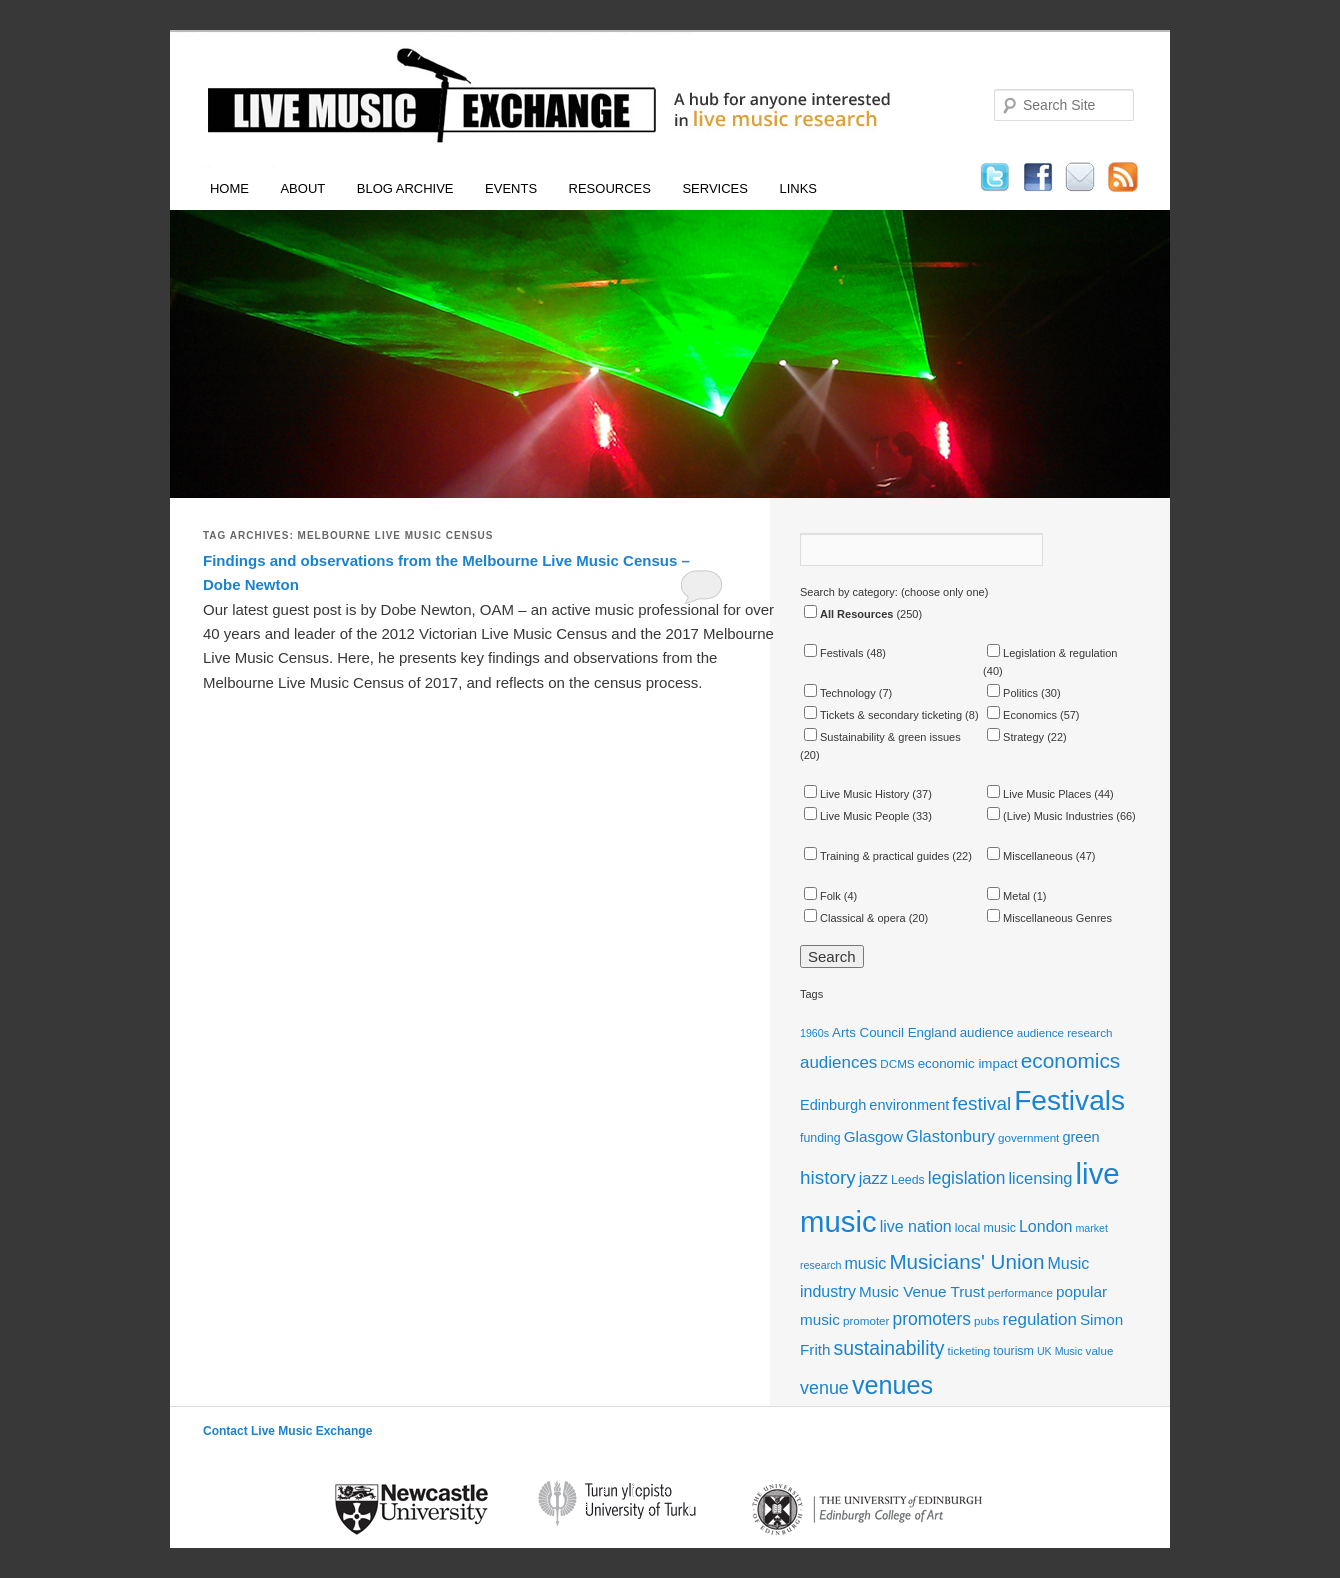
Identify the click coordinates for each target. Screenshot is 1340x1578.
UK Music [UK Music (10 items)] (1060, 1351)
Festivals (833, 653)
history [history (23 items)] (828, 1177)
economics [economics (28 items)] (1071, 1060)
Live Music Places (1039, 794)
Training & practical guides (876, 856)
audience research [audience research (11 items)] (1065, 1032)
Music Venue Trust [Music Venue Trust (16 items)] (922, 1291)
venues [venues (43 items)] (892, 1385)
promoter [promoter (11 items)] (866, 1320)
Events (511, 188)
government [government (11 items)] (1028, 1137)
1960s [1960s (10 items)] (814, 1033)
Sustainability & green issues (882, 737)
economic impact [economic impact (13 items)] (968, 1063)
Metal (1008, 896)
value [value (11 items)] (1100, 1350)
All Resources (848, 614)
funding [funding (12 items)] (820, 1138)
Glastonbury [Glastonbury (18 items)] (950, 1136)
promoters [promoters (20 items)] (932, 1319)
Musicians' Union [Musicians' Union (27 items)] (966, 1261)
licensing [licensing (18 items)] (1040, 1178)
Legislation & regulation (1052, 653)
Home (229, 188)
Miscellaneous (1030, 856)
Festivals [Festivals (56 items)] (1069, 1100)
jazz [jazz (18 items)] (873, 1178)
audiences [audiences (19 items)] (838, 1062)
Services (715, 188)
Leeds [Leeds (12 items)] (908, 1180)
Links (798, 188)
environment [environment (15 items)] (909, 1105)
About (302, 188)
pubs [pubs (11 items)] (986, 1320)
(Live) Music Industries (1050, 816)
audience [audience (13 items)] (987, 1032)
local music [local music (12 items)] (985, 1228)
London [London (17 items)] (1045, 1226)
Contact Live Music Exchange (287, 1431)
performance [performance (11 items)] (1020, 1292)
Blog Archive (405, 188)
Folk (822, 896)
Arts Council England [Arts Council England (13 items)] (894, 1032)
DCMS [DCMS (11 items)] (897, 1063)
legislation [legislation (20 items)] (967, 1178)
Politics (1012, 693)
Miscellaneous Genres (1049, 918)
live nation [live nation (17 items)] (916, 1226)
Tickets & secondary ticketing (883, 715)
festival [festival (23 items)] (981, 1103)
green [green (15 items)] (1080, 1137)
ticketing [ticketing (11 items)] (969, 1350)
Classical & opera (855, 918)
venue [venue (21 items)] (824, 1388)
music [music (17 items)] (866, 1263)
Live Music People (856, 816)
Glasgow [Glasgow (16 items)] (873, 1136)
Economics (1022, 715)
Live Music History (856, 794)
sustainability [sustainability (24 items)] (889, 1348)
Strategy (1015, 737)
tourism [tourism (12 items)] (1013, 1351)
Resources (610, 188)
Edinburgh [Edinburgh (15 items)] (833, 1105)
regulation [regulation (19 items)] (1039, 1319)
